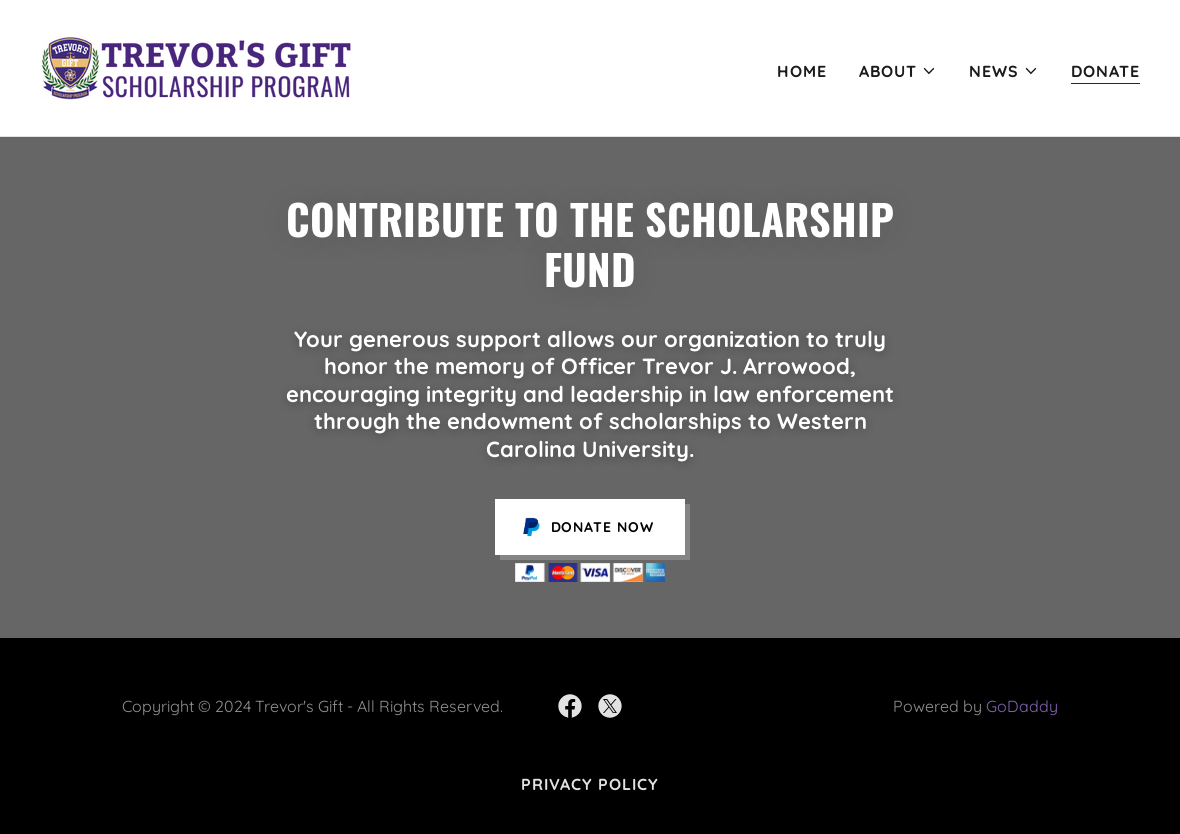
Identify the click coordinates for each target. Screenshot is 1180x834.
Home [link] (802, 71)
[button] (898, 71)
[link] (195, 66)
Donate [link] (1105, 71)
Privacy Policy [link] (590, 784)
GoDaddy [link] (1022, 706)
